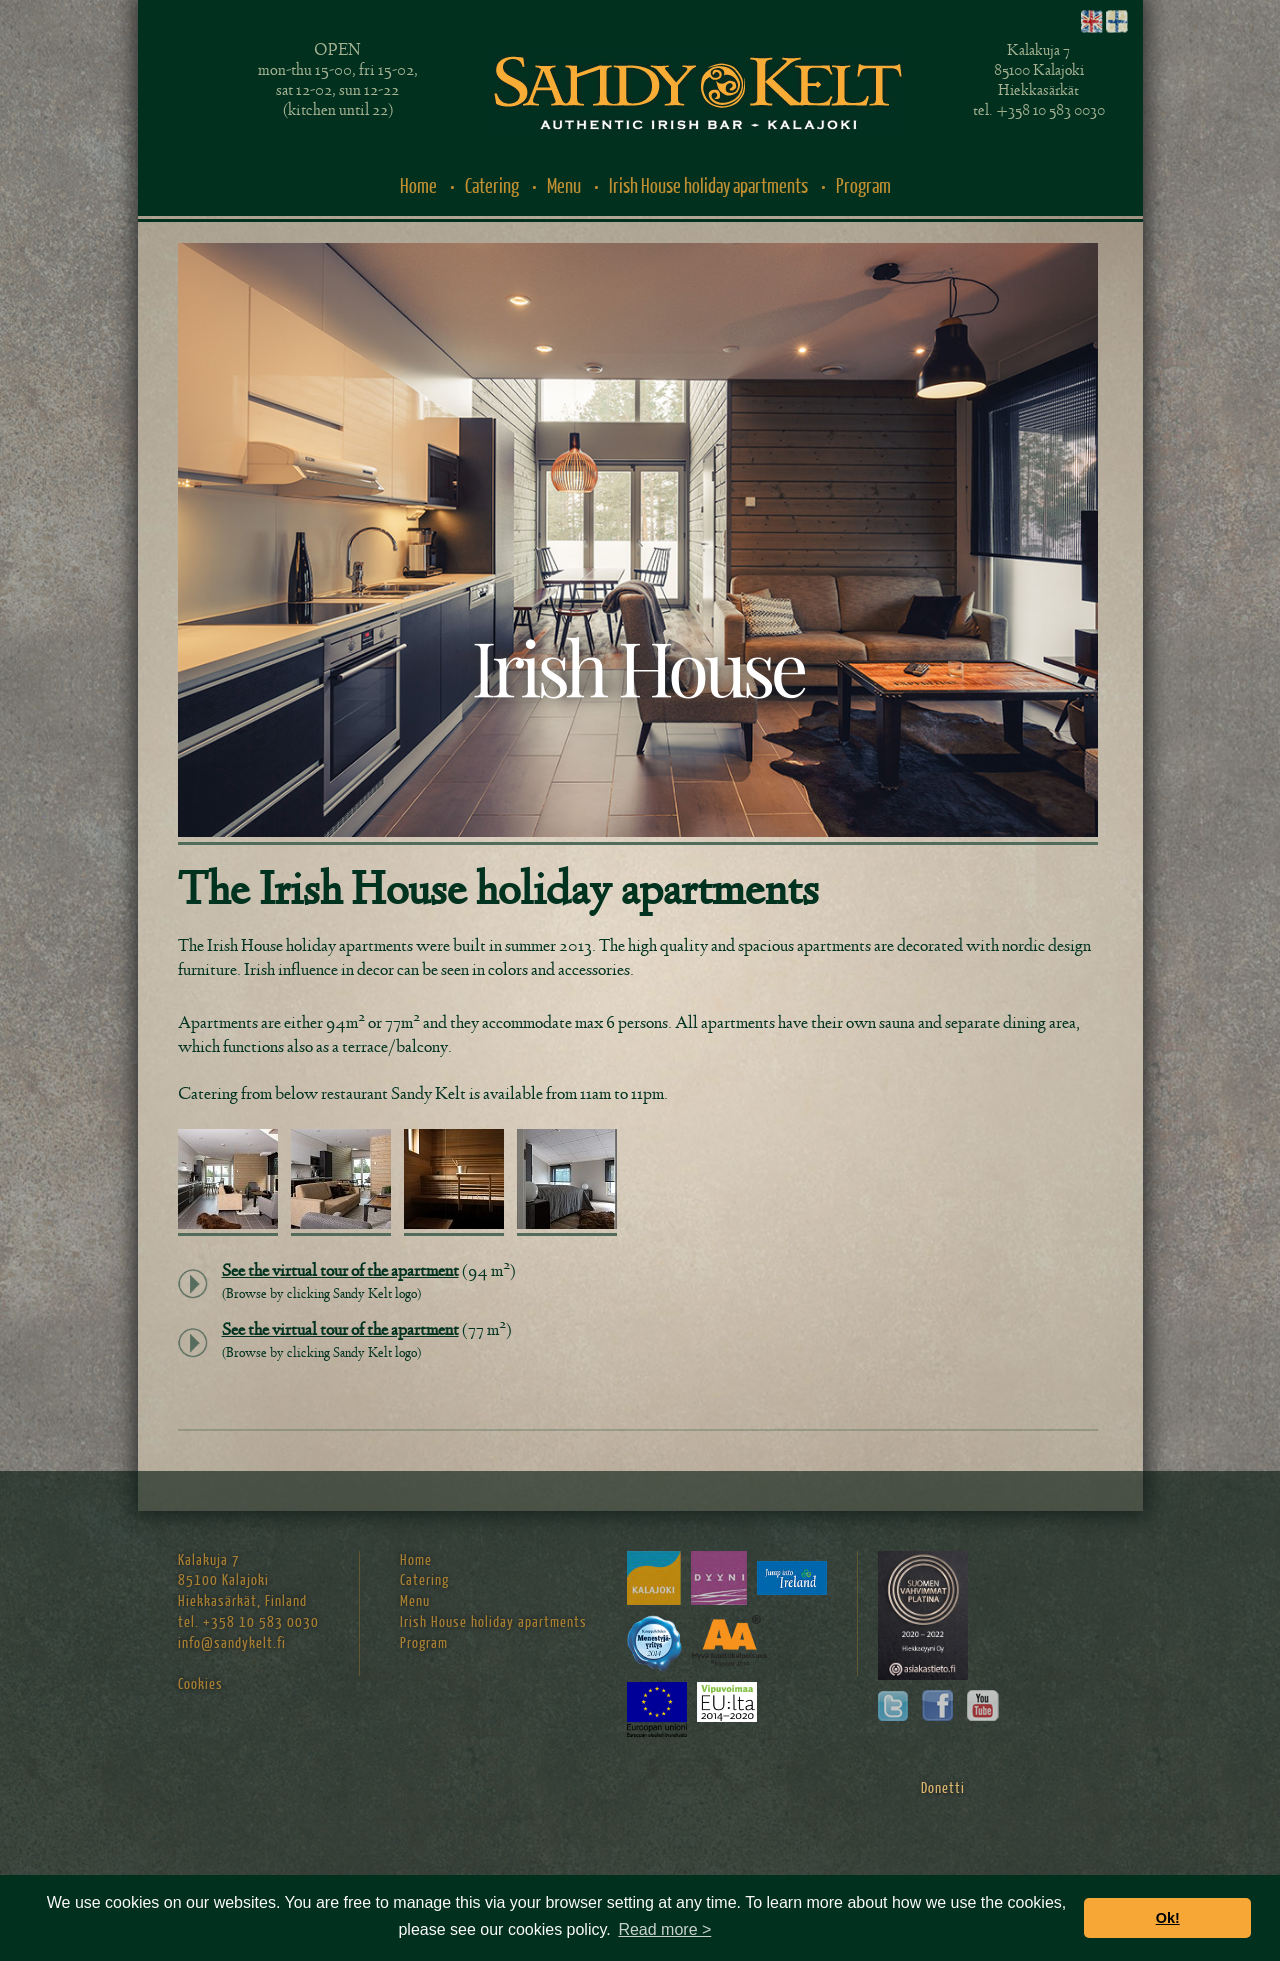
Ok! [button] (1168, 1918)
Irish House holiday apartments (708, 186)
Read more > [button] (664, 1929)
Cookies (200, 1684)
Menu (564, 186)
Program (863, 186)
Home (418, 186)
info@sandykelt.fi (232, 1643)
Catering (492, 186)
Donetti (943, 1788)
